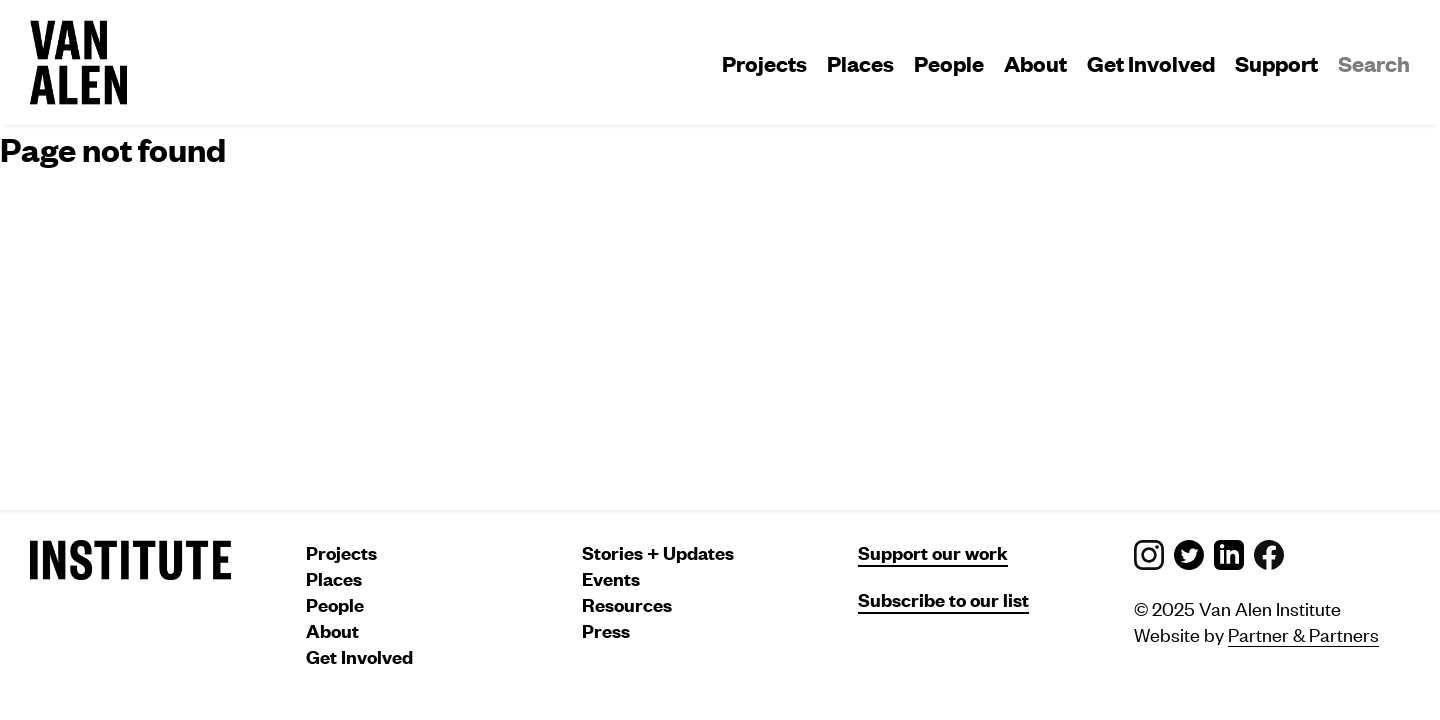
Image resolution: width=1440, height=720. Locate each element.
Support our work (933, 552)
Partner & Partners (1303, 633)
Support (1276, 62)
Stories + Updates (658, 552)
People (949, 62)
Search (1374, 62)
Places (860, 62)
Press (606, 630)
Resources (627, 604)
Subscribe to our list (943, 599)
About (1035, 62)
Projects (764, 62)
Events (611, 578)
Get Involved (1151, 62)
